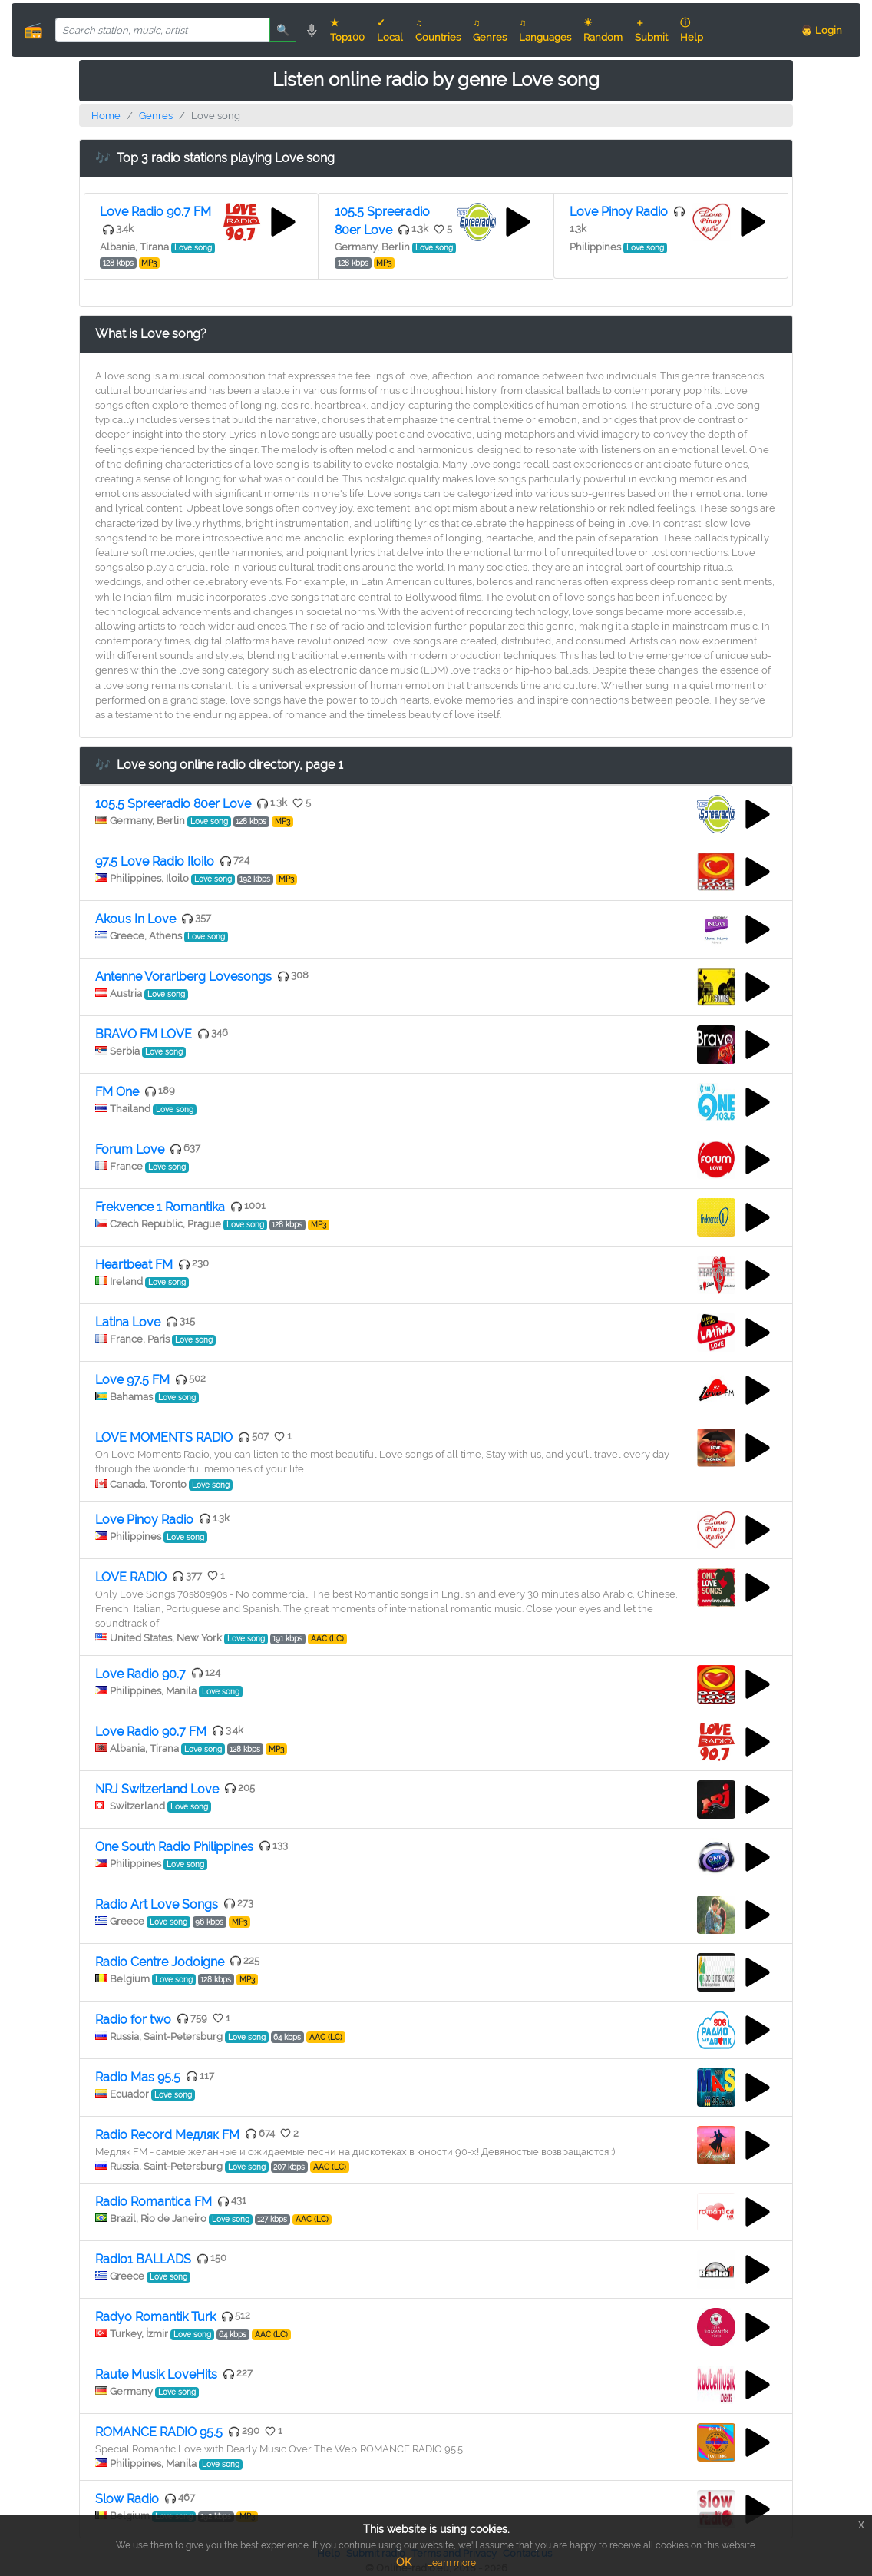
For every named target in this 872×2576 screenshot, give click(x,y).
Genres (156, 115)
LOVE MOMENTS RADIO (164, 1437)
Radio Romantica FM (153, 2201)
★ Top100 (347, 30)
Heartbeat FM (134, 1264)
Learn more (451, 2563)
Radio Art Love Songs (156, 1904)
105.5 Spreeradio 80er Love (173, 803)
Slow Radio (127, 2499)
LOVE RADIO (131, 1577)
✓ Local (390, 30)
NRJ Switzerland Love (157, 1789)
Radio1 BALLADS (143, 2259)
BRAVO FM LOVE (143, 1034)
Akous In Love (135, 919)
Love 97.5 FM (132, 1379)
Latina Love (127, 1322)
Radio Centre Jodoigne (159, 1962)
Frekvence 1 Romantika (160, 1207)
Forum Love (129, 1149)
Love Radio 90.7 (140, 1674)
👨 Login (821, 30)
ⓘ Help (691, 30)
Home (106, 115)
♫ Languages (545, 30)
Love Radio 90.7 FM (155, 211)
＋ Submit (651, 30)
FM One (117, 1091)
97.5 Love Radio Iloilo (154, 861)
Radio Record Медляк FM (167, 2134)
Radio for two (133, 2019)
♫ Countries (438, 30)
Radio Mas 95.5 (137, 2077)
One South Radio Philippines (174, 1846)
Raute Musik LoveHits (156, 2374)
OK (403, 2562)
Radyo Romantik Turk (155, 2316)
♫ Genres (490, 30)
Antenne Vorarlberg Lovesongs (183, 976)
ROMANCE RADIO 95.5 (159, 2432)
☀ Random (603, 30)
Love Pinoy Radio (619, 211)
